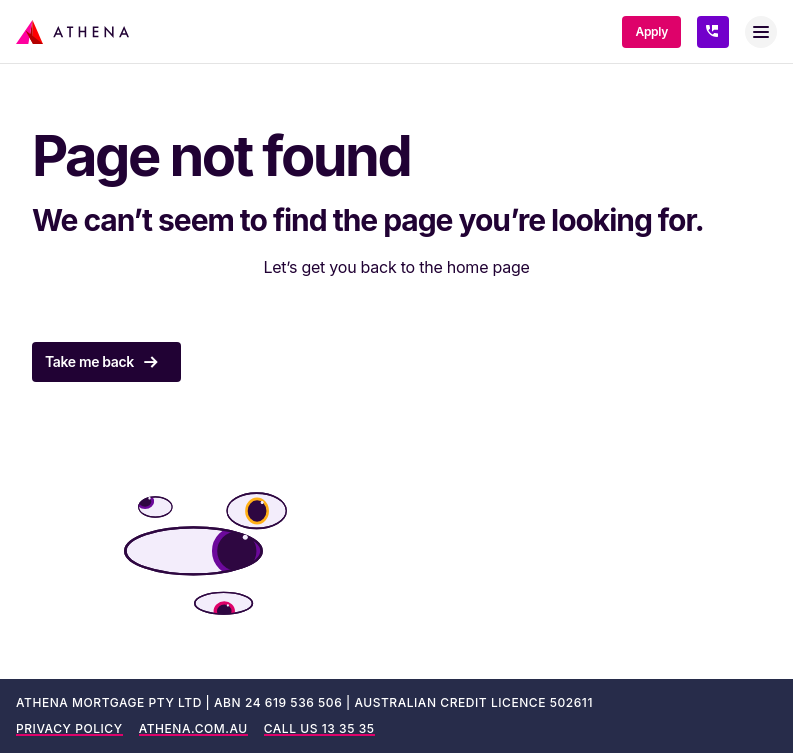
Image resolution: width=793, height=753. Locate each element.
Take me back (106, 362)
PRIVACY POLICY (69, 728)
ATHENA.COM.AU (193, 728)
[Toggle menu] (761, 32)
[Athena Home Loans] (72, 32)
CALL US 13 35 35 (319, 728)
